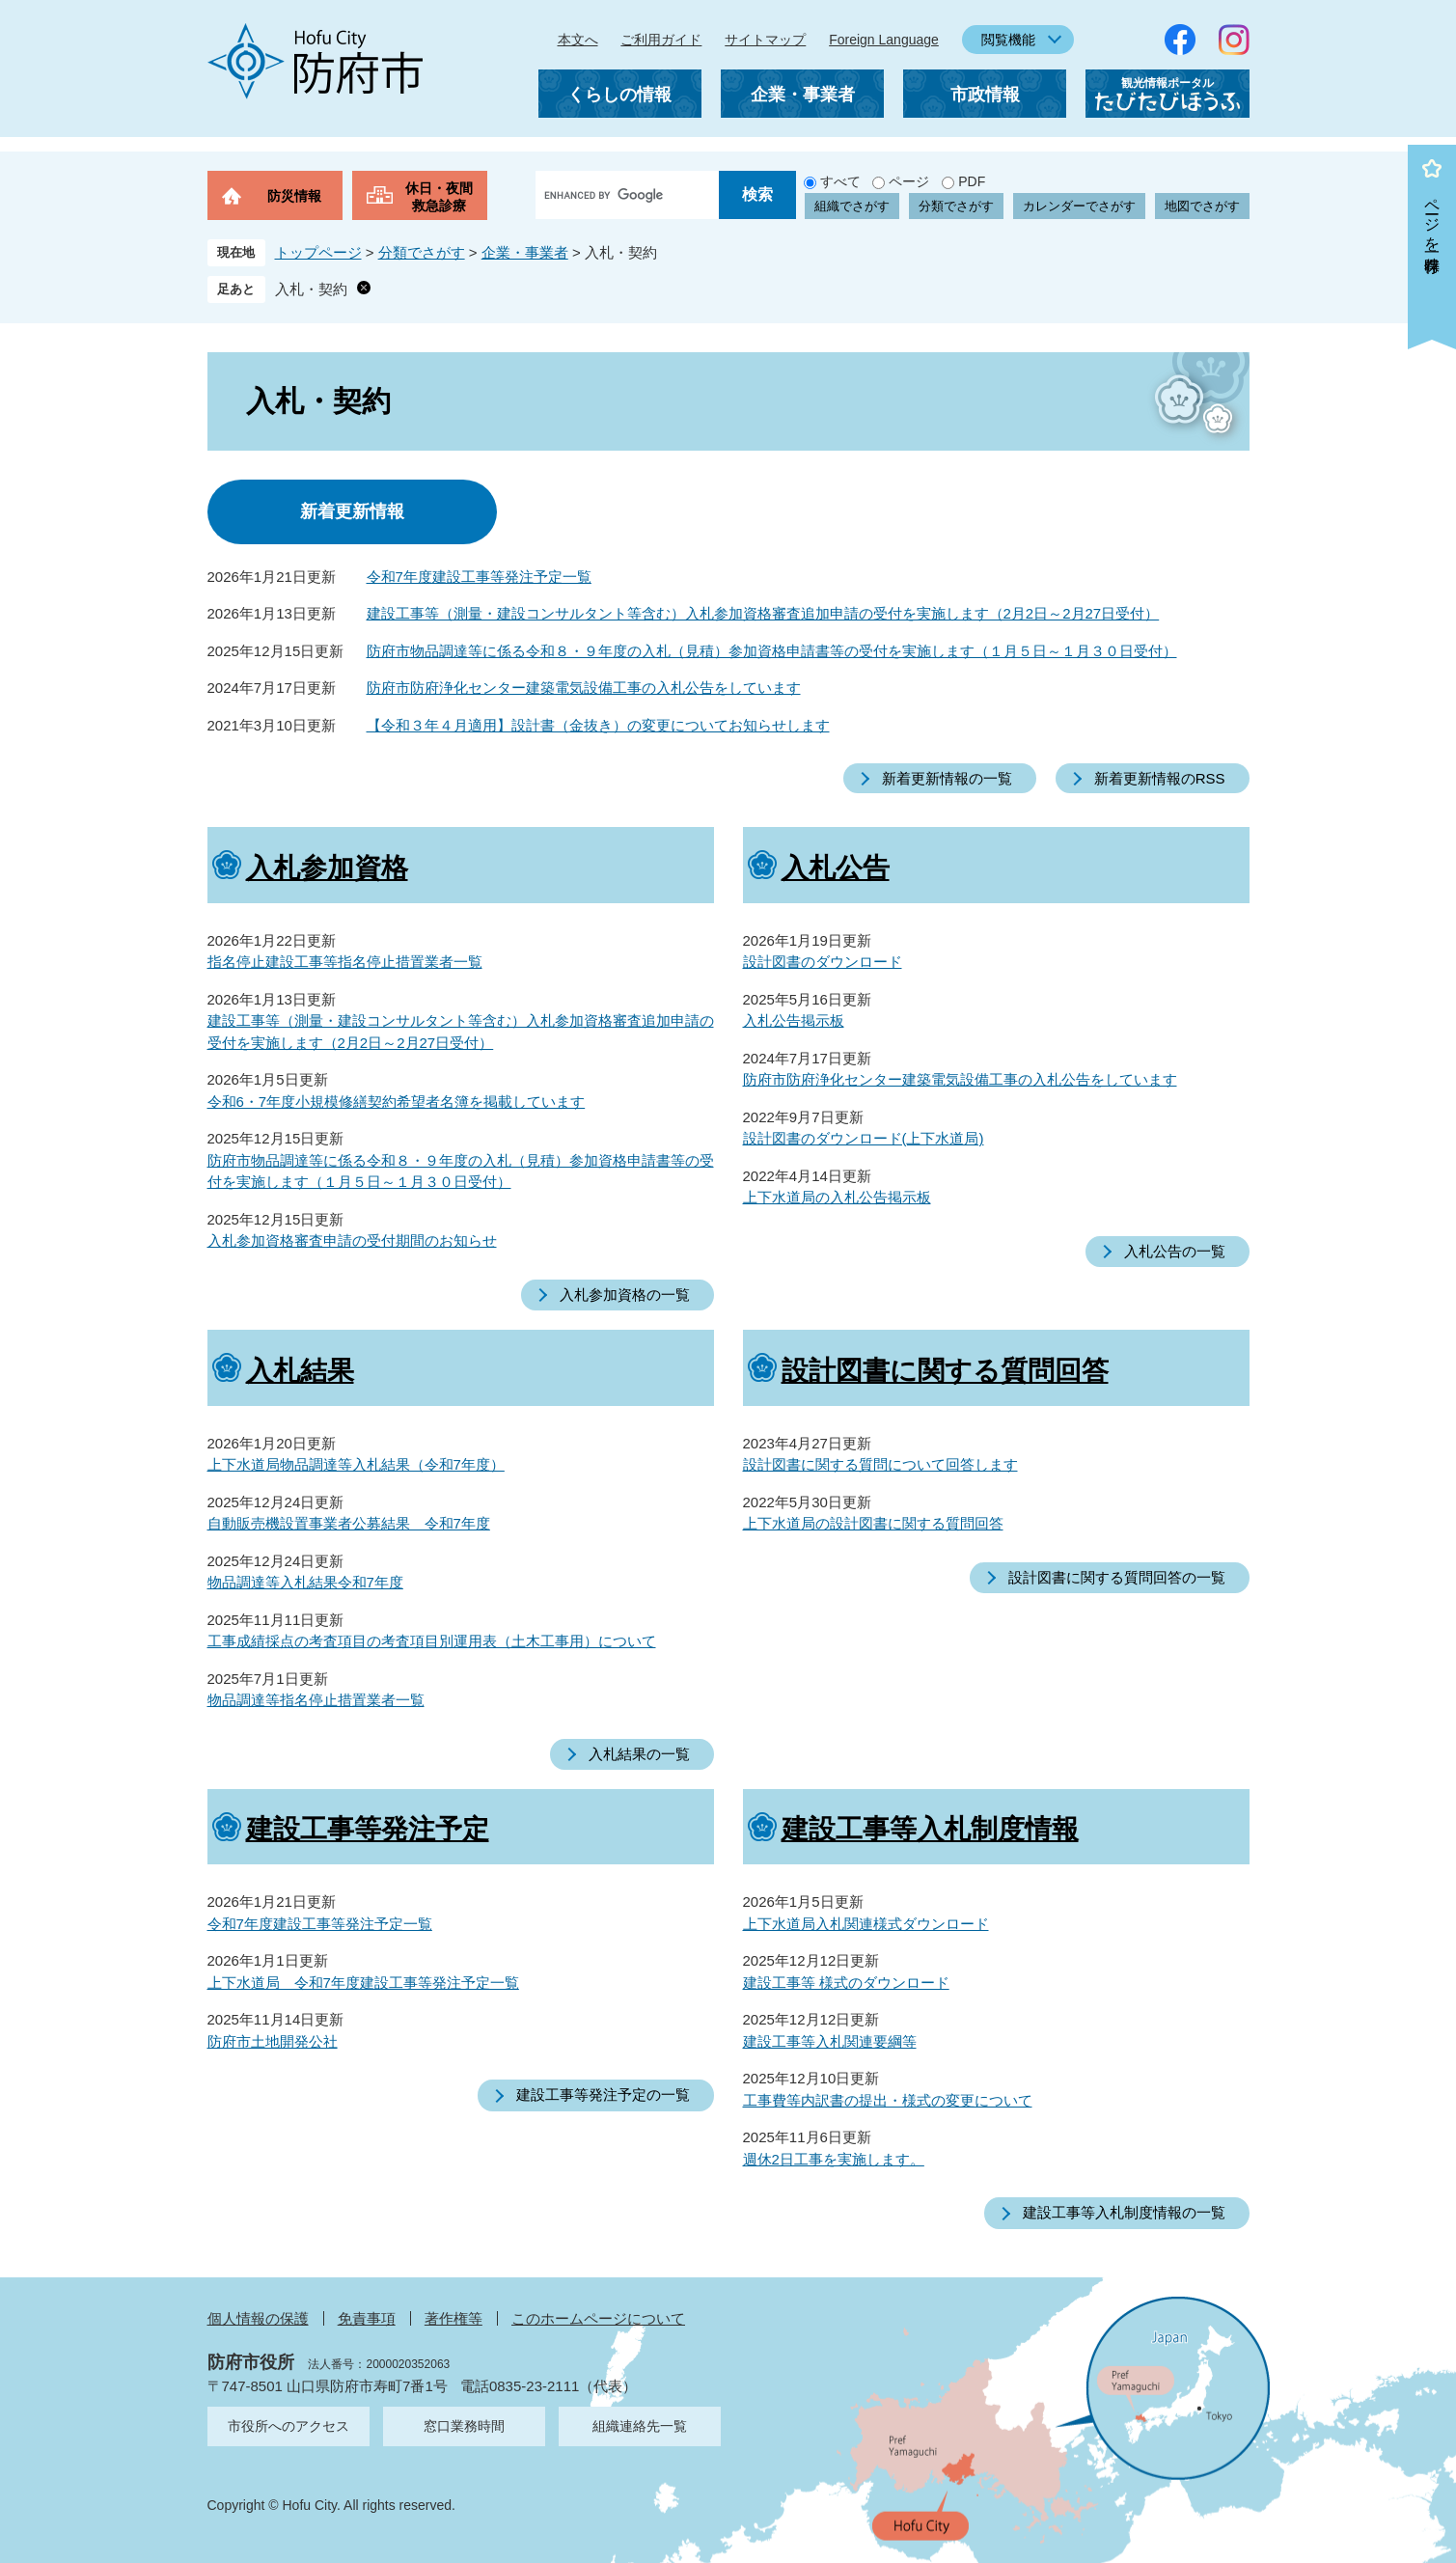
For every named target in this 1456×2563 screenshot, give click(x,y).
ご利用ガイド (660, 39)
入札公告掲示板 (793, 1020)
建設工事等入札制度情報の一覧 (1124, 2212)
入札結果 (300, 1371)
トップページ (318, 252)
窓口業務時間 (464, 2426)
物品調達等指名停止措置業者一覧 (316, 1700)
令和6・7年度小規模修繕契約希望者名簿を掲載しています (396, 1101)
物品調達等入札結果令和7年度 (305, 1582)
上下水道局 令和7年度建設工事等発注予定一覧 (363, 1982)
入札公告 (836, 868)
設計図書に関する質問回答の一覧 (1116, 1577)
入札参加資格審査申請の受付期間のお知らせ (352, 1240)
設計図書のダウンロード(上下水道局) (863, 1138)
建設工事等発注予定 (367, 1829)
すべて (840, 181)
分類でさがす (956, 206)
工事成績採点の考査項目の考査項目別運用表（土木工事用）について (431, 1641)
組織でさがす (852, 206)
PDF (971, 181)
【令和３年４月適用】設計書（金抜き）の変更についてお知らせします (598, 725)
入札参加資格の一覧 (625, 1294)
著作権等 (453, 2318)
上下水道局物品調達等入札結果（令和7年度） (356, 1464)
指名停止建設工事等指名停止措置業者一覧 (344, 961)
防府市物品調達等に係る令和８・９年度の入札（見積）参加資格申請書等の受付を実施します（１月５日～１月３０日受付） (772, 651)
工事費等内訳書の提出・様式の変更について (887, 2100)
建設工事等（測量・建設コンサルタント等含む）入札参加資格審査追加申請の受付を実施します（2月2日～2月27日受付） (763, 613)
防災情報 (294, 196)
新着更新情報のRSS (1159, 778)
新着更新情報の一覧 (947, 778)
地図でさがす (1202, 206)
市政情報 (985, 94)
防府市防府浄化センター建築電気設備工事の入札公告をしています (584, 687)
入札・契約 (311, 289)
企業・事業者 (803, 94)
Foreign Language (884, 39)
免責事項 (367, 2318)
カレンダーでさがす (1079, 206)
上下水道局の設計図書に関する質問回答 (873, 1523)
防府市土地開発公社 (272, 2041)
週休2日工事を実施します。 (833, 2159)
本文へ (578, 39)
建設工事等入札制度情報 (930, 1829)
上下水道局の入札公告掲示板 (837, 1197)
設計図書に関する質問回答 (945, 1371)
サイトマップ (765, 39)
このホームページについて (598, 2318)
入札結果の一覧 (639, 1754)
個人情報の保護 (258, 2318)
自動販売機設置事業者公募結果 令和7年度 (348, 1523)
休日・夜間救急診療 (439, 196)
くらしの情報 (619, 94)
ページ (909, 181)
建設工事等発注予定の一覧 (603, 2094)
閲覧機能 (1008, 39)
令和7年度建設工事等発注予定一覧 (479, 576)
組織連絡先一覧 (639, 2426)
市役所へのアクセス (288, 2426)
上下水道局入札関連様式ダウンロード (866, 1923)
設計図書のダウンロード (822, 961)
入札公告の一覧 (1174, 1251)
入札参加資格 (327, 868)
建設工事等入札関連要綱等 (830, 2041)
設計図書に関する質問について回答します (880, 1464)
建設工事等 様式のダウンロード (846, 1982)
